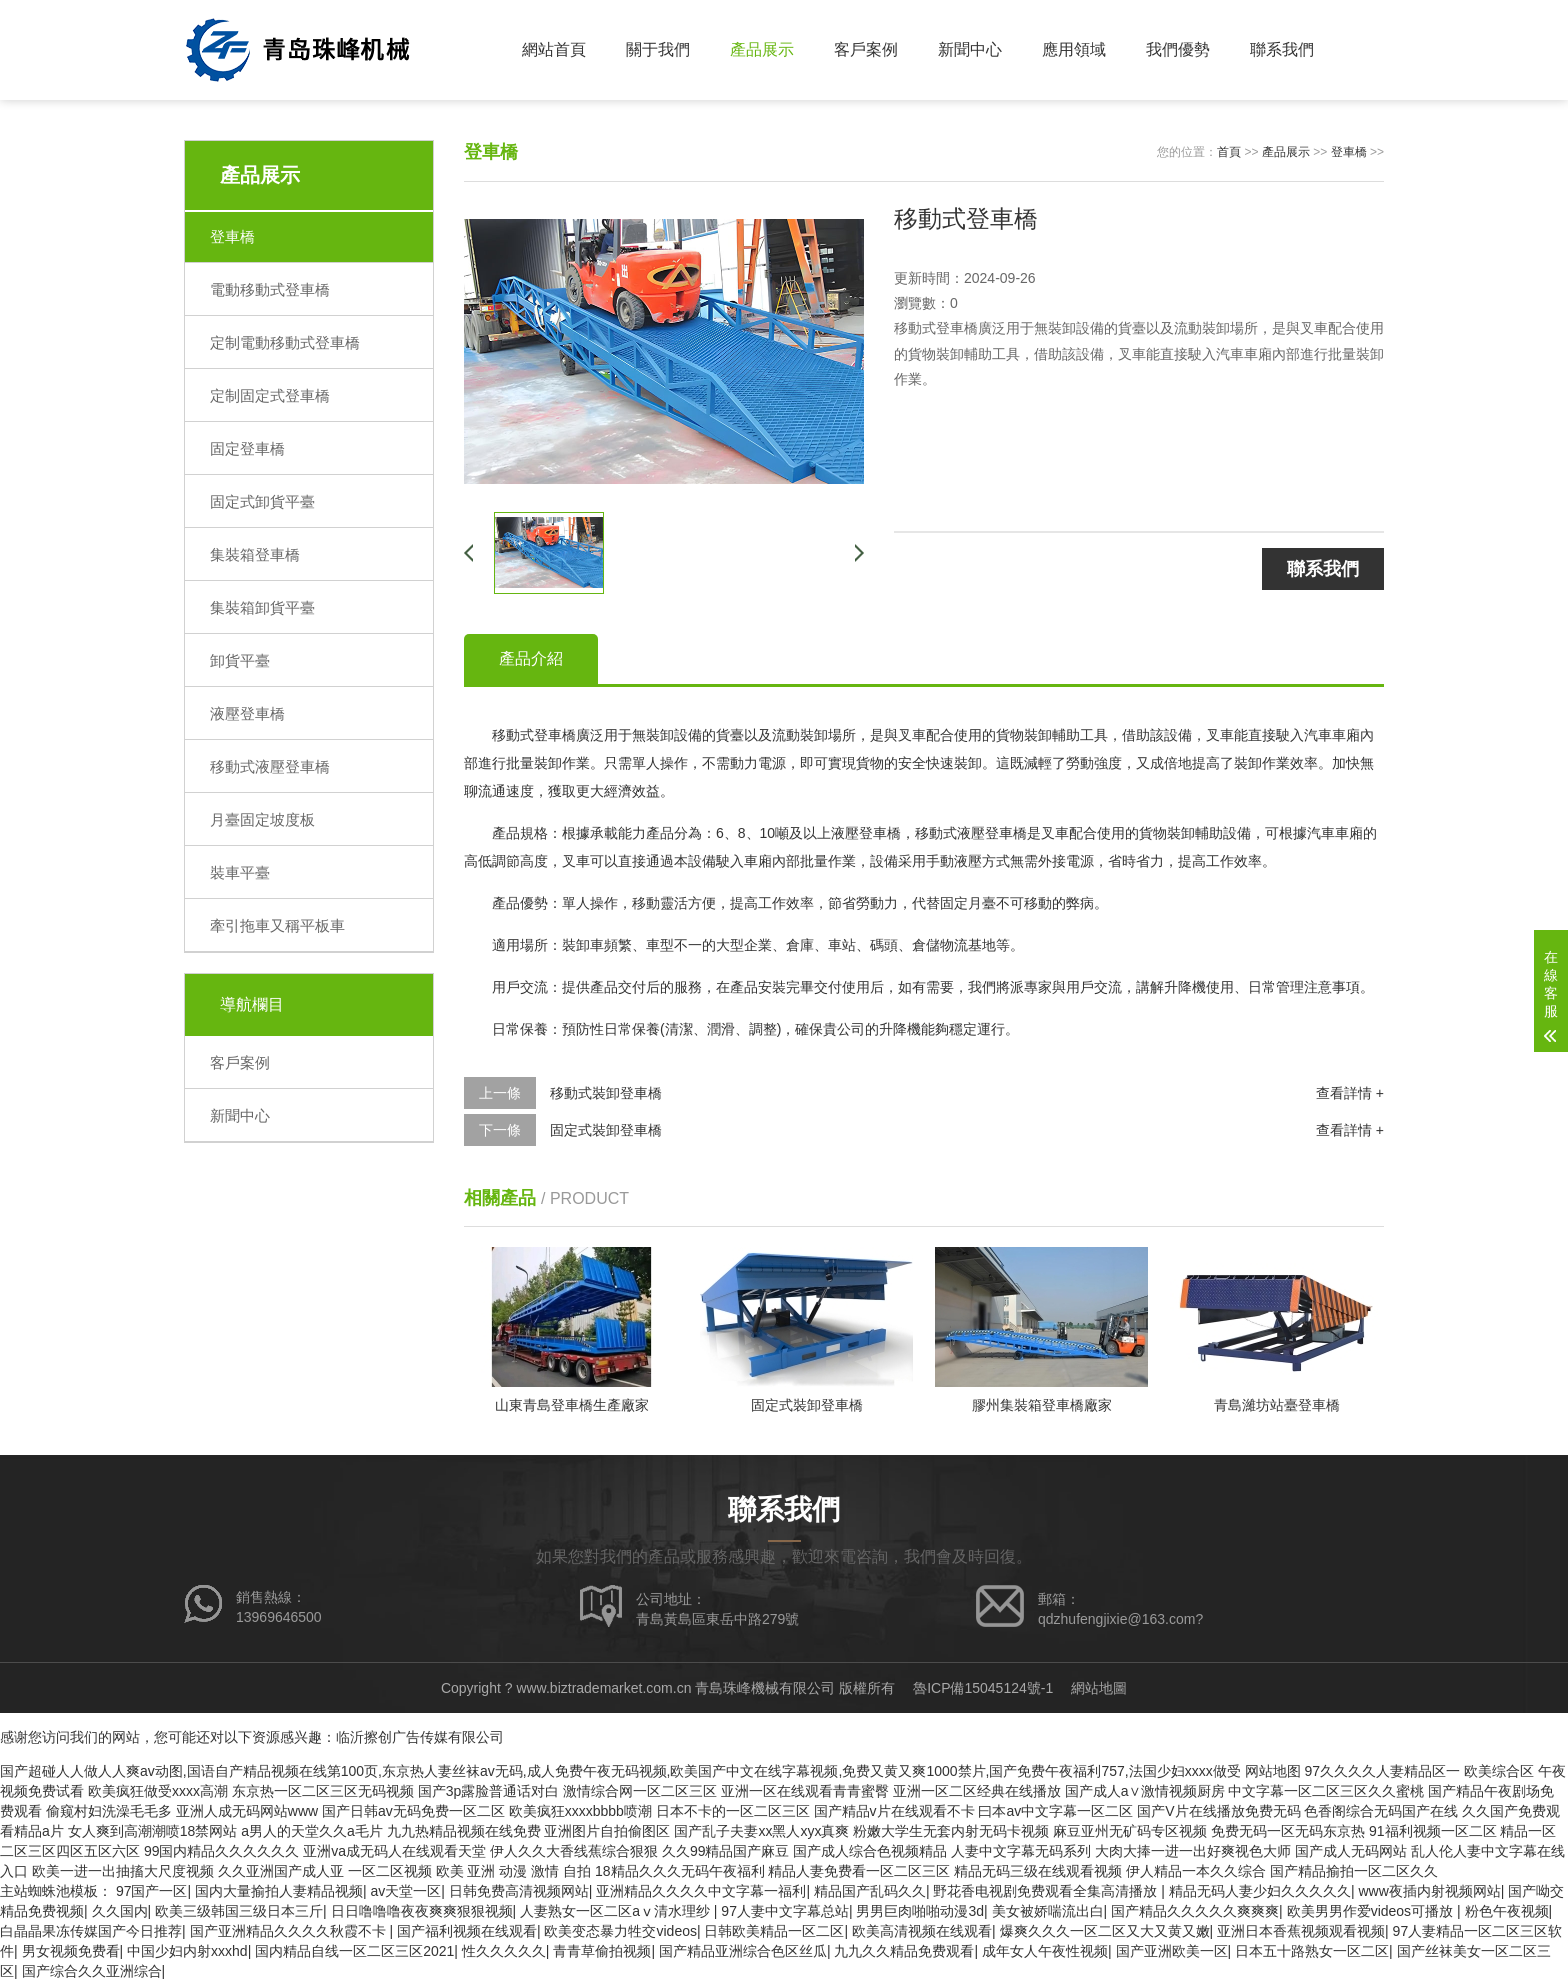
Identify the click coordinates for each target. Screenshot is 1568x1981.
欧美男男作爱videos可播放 (1372, 1911)
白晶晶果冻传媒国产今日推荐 (91, 1931)
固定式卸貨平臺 (262, 501)
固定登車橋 (247, 448)
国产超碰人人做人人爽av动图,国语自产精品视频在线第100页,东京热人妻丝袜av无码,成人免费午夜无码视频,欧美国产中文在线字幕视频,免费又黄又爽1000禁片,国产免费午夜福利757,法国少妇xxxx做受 (620, 1771)
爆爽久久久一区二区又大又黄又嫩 (1105, 1931)
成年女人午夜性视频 (1045, 1951)
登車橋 (232, 236)
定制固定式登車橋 (270, 395)
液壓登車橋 (247, 713)
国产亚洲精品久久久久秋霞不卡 (290, 1931)
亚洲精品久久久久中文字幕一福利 (701, 1891)
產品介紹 (531, 658)
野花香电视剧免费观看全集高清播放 (1047, 1891)
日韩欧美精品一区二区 (774, 1931)
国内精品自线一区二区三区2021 (354, 1951)
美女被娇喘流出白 (1048, 1911)
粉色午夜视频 (1507, 1911)
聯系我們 (1282, 49)
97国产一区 (152, 1891)
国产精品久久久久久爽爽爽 (1195, 1911)
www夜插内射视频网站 (1429, 1891)
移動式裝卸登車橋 (606, 1093)
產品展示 (762, 49)
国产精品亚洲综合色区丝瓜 (743, 1951)
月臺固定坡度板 (262, 819)
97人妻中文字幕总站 (785, 1911)
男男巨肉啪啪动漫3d (920, 1911)
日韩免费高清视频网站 (519, 1891)
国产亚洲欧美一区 (1172, 1951)
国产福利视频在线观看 (467, 1931)
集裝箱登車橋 (255, 554)
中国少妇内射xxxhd (187, 1951)
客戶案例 (866, 49)
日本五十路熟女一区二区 (1312, 1951)
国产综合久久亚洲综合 (92, 1971)
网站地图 (1273, 1771)
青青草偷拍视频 (602, 1951)
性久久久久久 (504, 1951)
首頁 (1229, 152)
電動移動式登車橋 (270, 289)
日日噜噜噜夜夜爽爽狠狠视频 (422, 1911)
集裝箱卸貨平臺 (262, 607)
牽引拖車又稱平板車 (277, 925)
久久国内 (120, 1911)
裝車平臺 (240, 872)
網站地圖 (1099, 1688)
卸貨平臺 (240, 660)
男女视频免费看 (71, 1951)
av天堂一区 (406, 1891)
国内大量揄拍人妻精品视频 (279, 1891)
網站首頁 (554, 49)
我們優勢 (1178, 49)
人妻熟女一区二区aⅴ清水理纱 (617, 1911)
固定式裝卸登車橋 (606, 1130)
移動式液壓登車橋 (270, 766)
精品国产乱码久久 (870, 1891)
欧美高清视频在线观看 (922, 1931)
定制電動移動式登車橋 (285, 342)
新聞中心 (970, 49)
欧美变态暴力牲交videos (620, 1931)
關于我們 (658, 49)
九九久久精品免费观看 (904, 1951)
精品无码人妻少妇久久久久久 (1260, 1891)
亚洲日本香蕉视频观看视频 (1301, 1931)
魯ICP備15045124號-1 (983, 1688)
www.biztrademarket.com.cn (603, 1688)
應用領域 (1074, 49)
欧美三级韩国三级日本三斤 (239, 1911)
